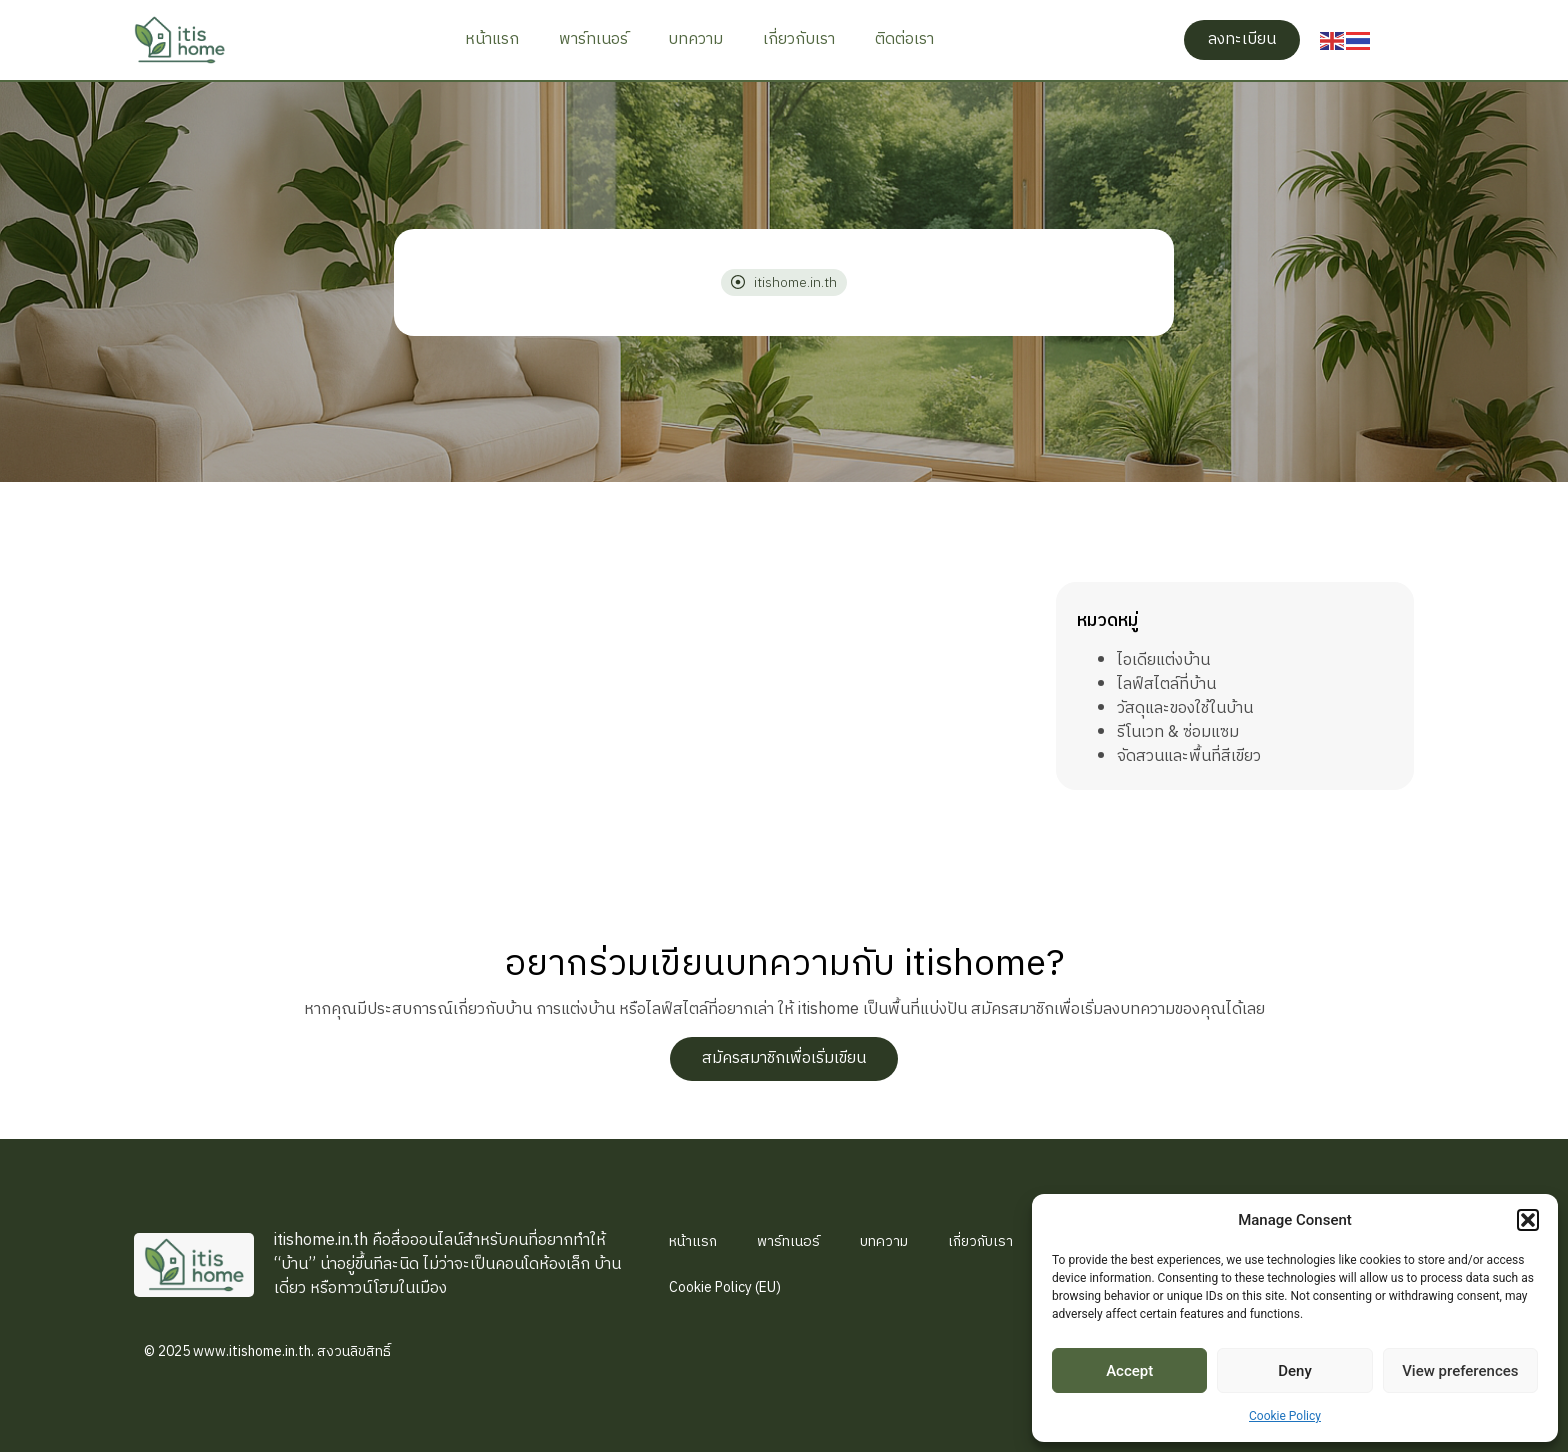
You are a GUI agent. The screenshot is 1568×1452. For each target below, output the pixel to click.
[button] (1528, 1220)
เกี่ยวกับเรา (799, 39)
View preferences (1460, 1371)
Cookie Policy (1285, 1416)
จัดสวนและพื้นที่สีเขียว (1189, 756)
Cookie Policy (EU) (725, 1287)
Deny (1295, 1371)
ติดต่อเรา (904, 39)
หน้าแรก (492, 39)
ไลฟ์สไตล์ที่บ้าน (1166, 684)
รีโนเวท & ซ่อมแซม (1178, 732)
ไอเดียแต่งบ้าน (1163, 660)
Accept (1129, 1371)
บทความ (695, 39)
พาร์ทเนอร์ (593, 39)
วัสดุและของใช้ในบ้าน (1185, 708)
